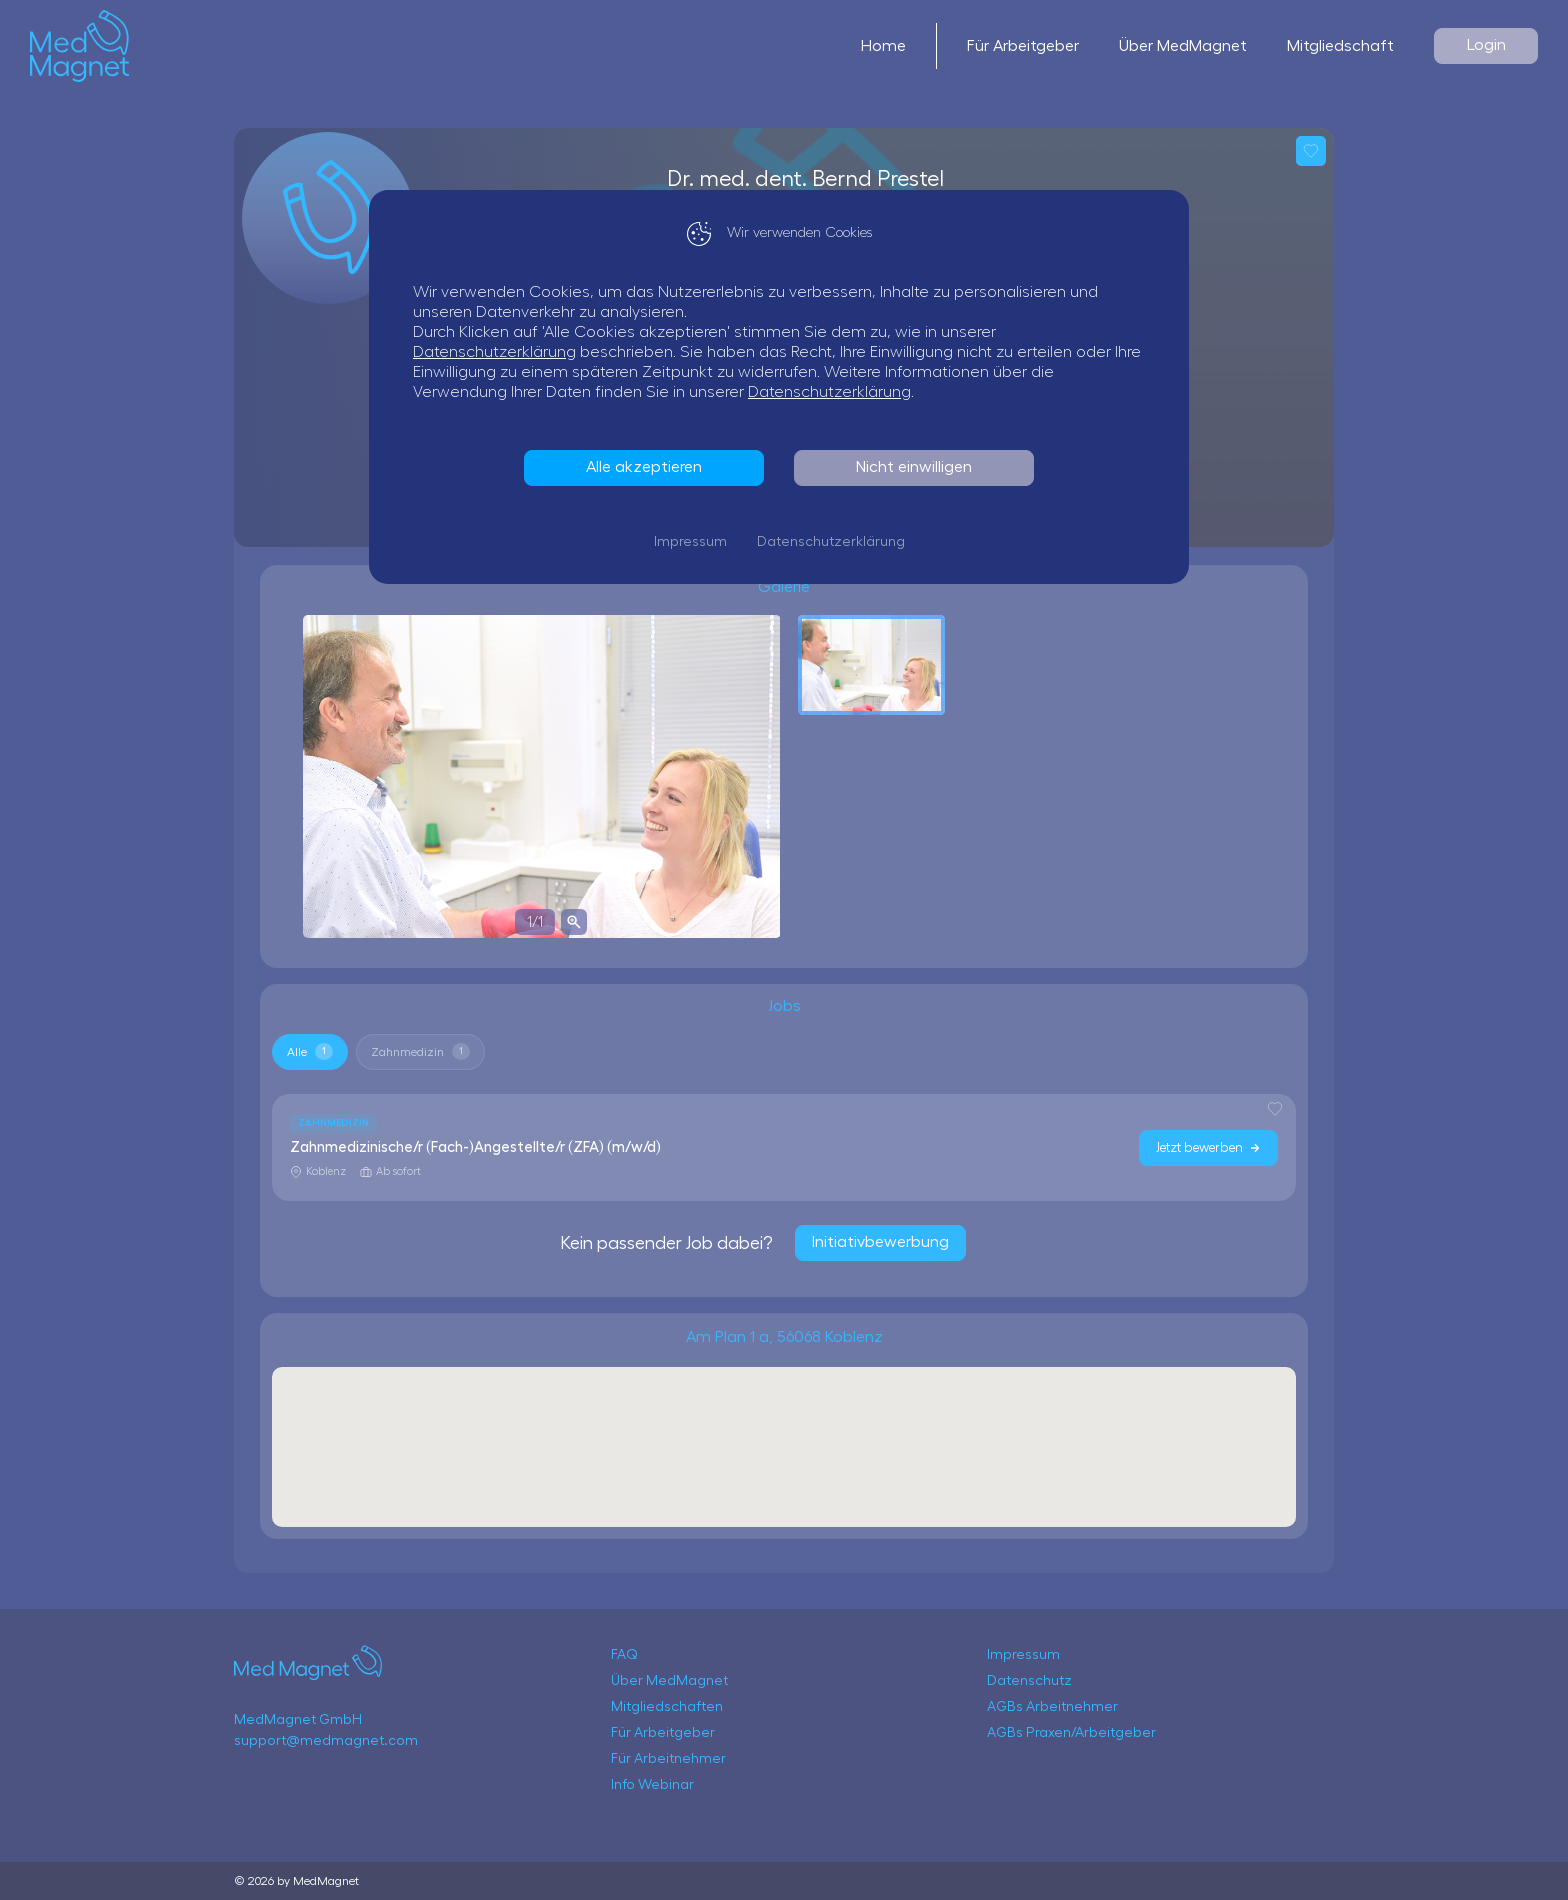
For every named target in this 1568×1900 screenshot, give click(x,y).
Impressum (695, 542)
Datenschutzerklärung (499, 352)
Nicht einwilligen (919, 467)
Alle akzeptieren (649, 467)
